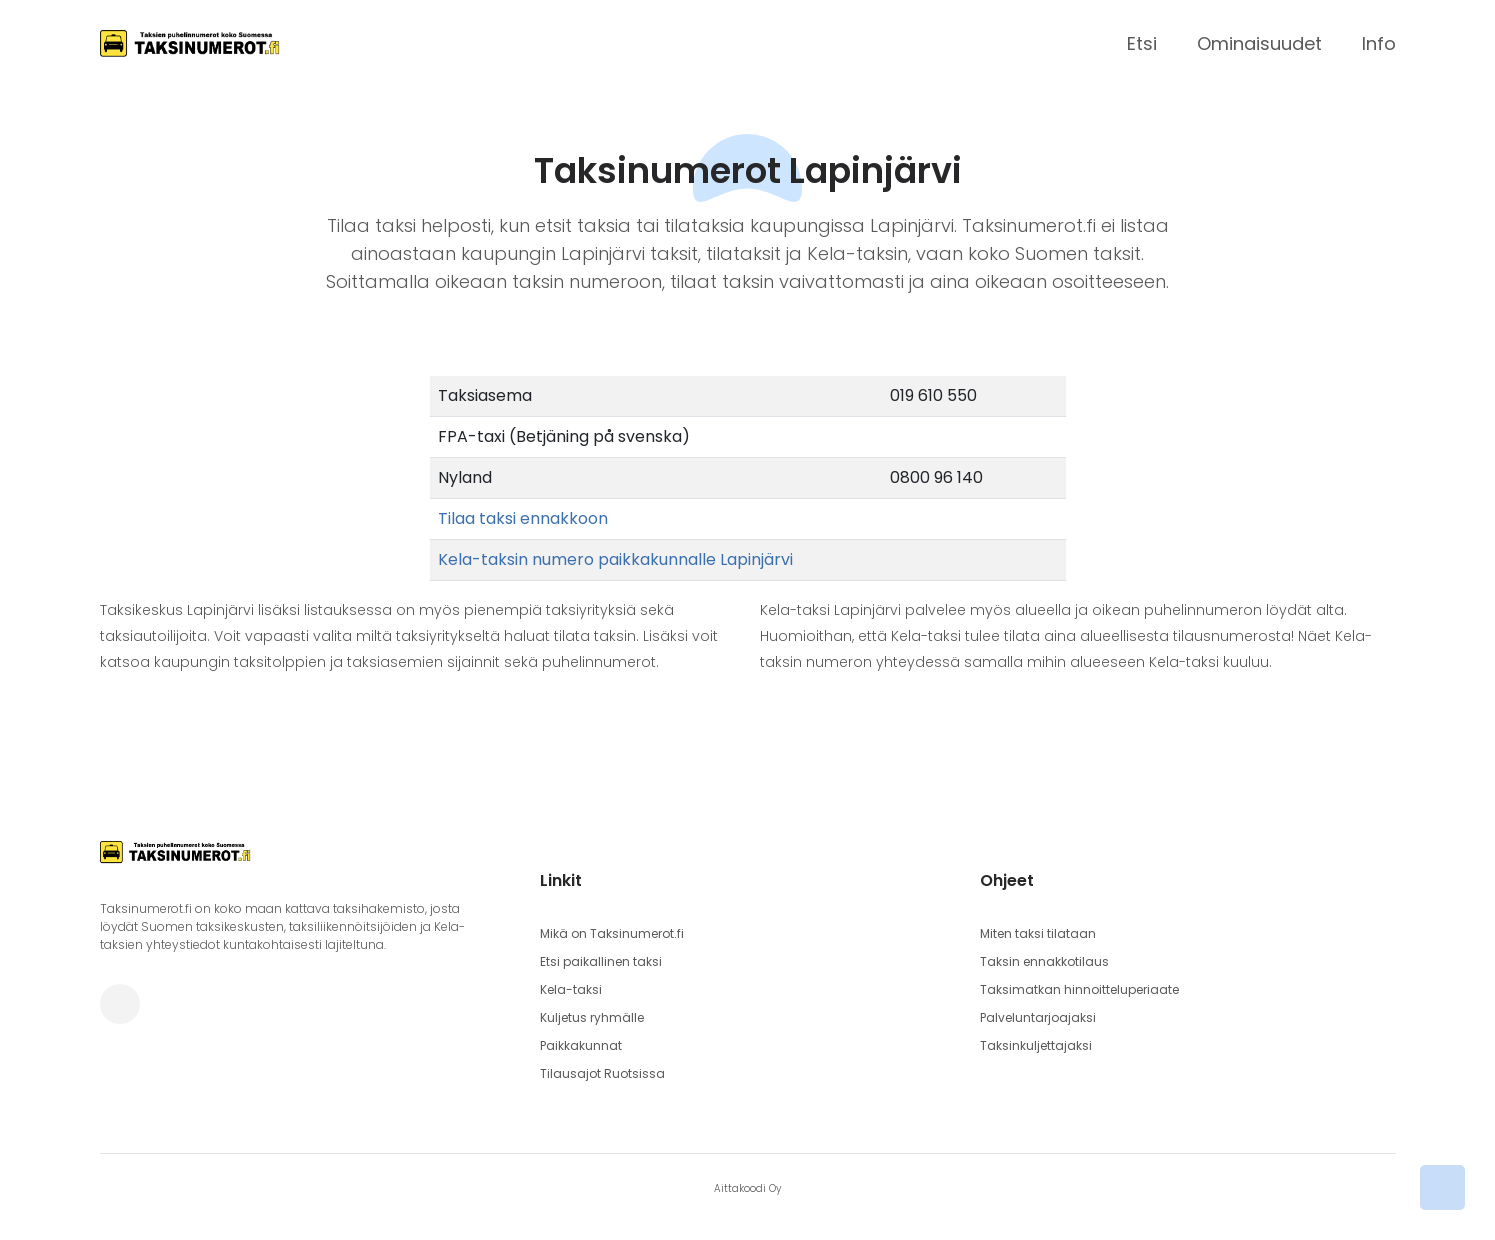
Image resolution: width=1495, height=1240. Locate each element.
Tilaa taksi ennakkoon (523, 518)
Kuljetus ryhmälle (592, 1017)
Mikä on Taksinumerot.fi (612, 933)
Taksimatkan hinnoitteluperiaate (1079, 989)
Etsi (1142, 43)
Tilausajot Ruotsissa (602, 1073)
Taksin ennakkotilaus (1044, 961)
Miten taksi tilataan (1038, 933)
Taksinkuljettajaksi (1036, 1045)
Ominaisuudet (1259, 43)
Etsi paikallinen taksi (601, 961)
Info (1379, 43)
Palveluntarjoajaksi (1038, 1017)
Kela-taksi (571, 989)
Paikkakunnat (581, 1045)
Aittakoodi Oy (747, 1188)
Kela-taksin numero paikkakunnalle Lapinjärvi (615, 559)
